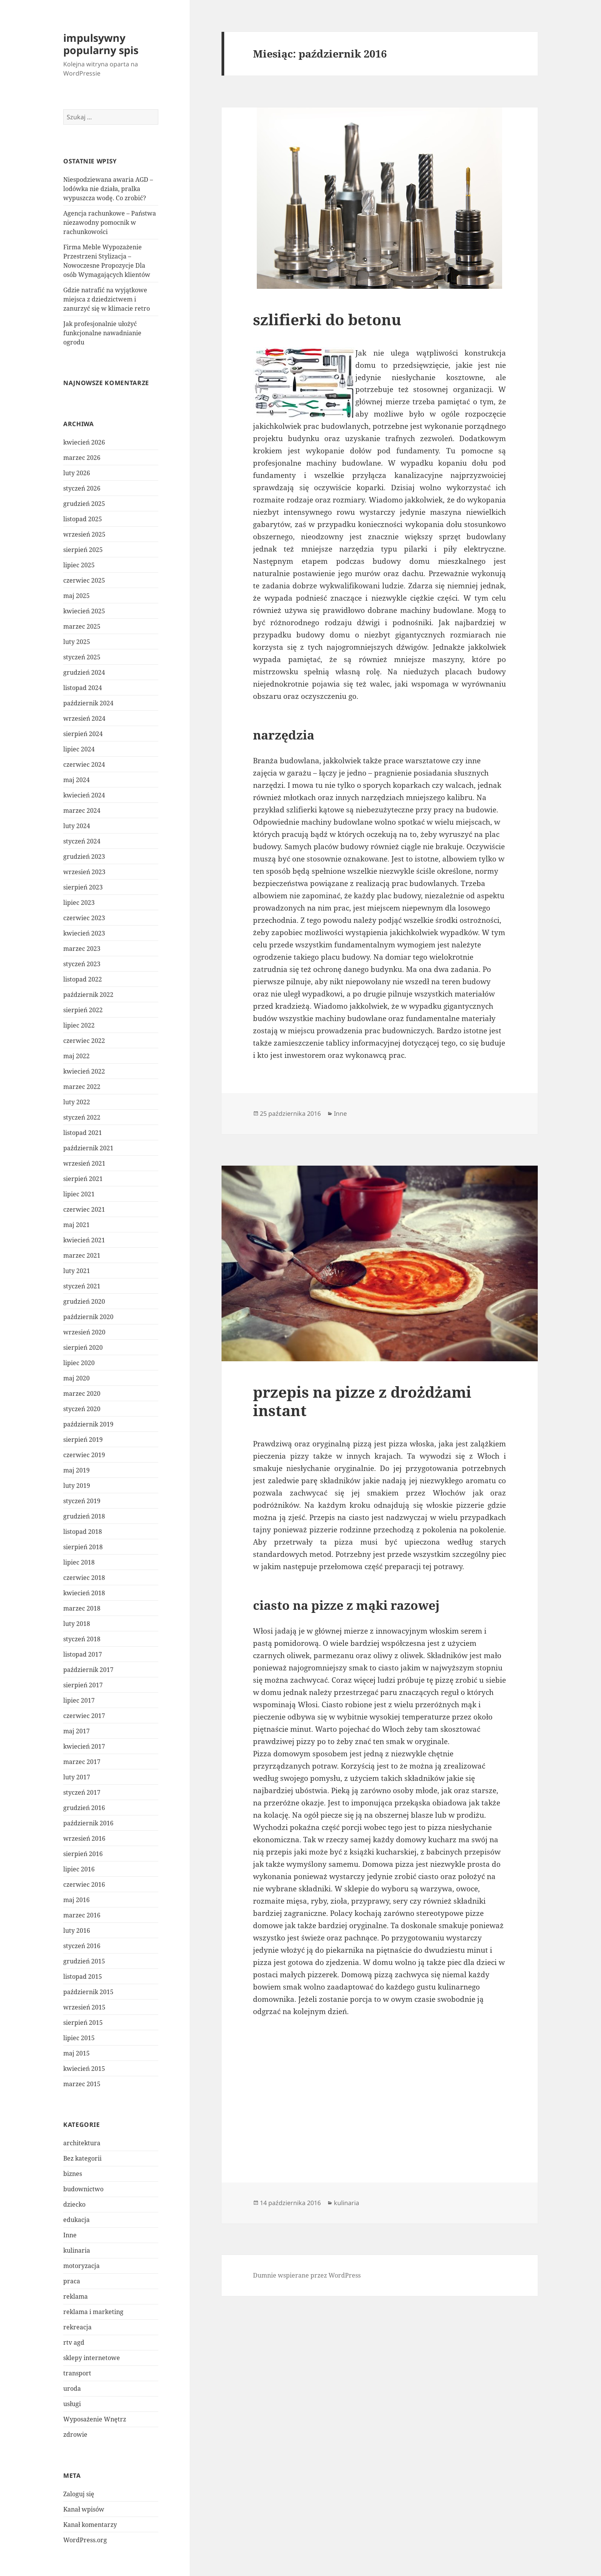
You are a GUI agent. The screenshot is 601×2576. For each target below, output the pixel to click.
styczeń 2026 (81, 488)
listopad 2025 (82, 519)
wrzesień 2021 (84, 1163)
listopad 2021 (82, 1132)
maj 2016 (76, 1900)
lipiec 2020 (79, 1363)
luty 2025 (76, 641)
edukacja (76, 2219)
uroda (72, 2388)
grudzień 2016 (84, 1808)
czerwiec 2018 (84, 1577)
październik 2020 (88, 1317)
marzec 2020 (81, 1393)
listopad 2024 (82, 688)
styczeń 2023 (81, 964)
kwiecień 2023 (84, 933)
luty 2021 (76, 1271)
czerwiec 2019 (84, 1455)
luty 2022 (76, 1102)
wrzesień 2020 (84, 1332)
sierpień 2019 (83, 1439)
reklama (75, 2296)
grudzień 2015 (84, 1961)
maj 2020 (76, 1378)
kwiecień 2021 (84, 1240)
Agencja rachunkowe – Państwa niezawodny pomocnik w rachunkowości (109, 222)
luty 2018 (76, 1623)
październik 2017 (88, 1669)
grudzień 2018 (84, 1516)
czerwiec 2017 (84, 1715)
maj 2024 (76, 780)
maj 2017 (76, 1731)
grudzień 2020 (84, 1301)
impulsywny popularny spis (100, 44)
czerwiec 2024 (84, 764)
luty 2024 (76, 826)
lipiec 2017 (79, 1700)
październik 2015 (88, 1992)
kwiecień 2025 (84, 611)
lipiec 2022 (79, 1025)
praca (71, 2281)
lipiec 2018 (79, 1562)
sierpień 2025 (83, 549)
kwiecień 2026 (84, 442)
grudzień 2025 (84, 503)
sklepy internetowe (91, 2358)
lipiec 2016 (79, 1869)
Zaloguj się (78, 2494)
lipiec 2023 (79, 902)
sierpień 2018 (83, 1547)
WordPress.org (85, 2540)
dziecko (74, 2204)
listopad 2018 (82, 1531)
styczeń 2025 (81, 657)
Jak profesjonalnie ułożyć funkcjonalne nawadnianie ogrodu (102, 333)
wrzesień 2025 (84, 534)
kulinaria (76, 2250)
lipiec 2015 (79, 2038)
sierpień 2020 (83, 1347)
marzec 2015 (81, 2084)
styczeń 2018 (81, 1639)
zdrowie (75, 2434)
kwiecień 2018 (84, 1593)
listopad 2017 (82, 1654)
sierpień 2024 (83, 734)
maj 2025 (76, 595)
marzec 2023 (81, 948)
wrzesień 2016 (84, 1838)
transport (77, 2373)
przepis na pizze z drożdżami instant (362, 1401)
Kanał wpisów (83, 2509)
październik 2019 (88, 1424)
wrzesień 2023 (84, 872)
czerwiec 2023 (84, 918)
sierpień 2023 (83, 887)
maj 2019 (76, 1470)
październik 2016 (88, 1823)
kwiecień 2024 (84, 795)
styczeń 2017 (81, 1792)
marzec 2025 (81, 626)
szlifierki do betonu (327, 319)
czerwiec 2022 (84, 1040)
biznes (72, 2173)
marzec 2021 (81, 1255)
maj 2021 (76, 1224)
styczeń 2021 (81, 1286)
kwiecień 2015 (84, 2068)
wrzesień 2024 (84, 718)
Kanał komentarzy (90, 2524)
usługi (72, 2404)
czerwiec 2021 (84, 1209)
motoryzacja (81, 2265)
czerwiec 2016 (84, 1884)
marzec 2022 (81, 1086)
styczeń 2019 (81, 1501)
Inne (70, 2235)
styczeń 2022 (81, 1117)
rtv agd (73, 2342)
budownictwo (83, 2189)
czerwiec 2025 (84, 580)
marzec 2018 (81, 1608)
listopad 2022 (82, 979)
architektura (81, 2143)
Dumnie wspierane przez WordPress (307, 2275)
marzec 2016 (81, 1915)
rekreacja (77, 2327)
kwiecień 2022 (84, 1071)
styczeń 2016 (81, 1946)
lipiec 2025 (79, 565)
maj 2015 (76, 2053)
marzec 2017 (81, 1761)
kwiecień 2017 (84, 1746)
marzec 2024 (81, 810)
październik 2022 (88, 994)
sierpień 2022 (83, 1010)
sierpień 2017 (83, 1685)
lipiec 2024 (79, 749)
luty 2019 (76, 1485)
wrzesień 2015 (84, 2007)
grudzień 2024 (84, 672)
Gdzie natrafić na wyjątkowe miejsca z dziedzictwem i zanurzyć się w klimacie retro (106, 299)
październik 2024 (88, 703)
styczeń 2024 (81, 841)
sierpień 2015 (83, 2022)
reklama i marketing (93, 2312)
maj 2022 (76, 1056)
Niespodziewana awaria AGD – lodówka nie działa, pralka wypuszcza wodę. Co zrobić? (108, 188)
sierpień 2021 (83, 1178)
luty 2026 (76, 473)
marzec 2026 (81, 457)
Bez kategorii (82, 2158)
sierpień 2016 (83, 1854)
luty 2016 (76, 1930)
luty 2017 (76, 1777)
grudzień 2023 (84, 856)
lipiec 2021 (79, 1194)
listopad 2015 (82, 1976)
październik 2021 (88, 1148)
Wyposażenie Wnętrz (94, 2419)
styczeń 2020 (81, 1409)
